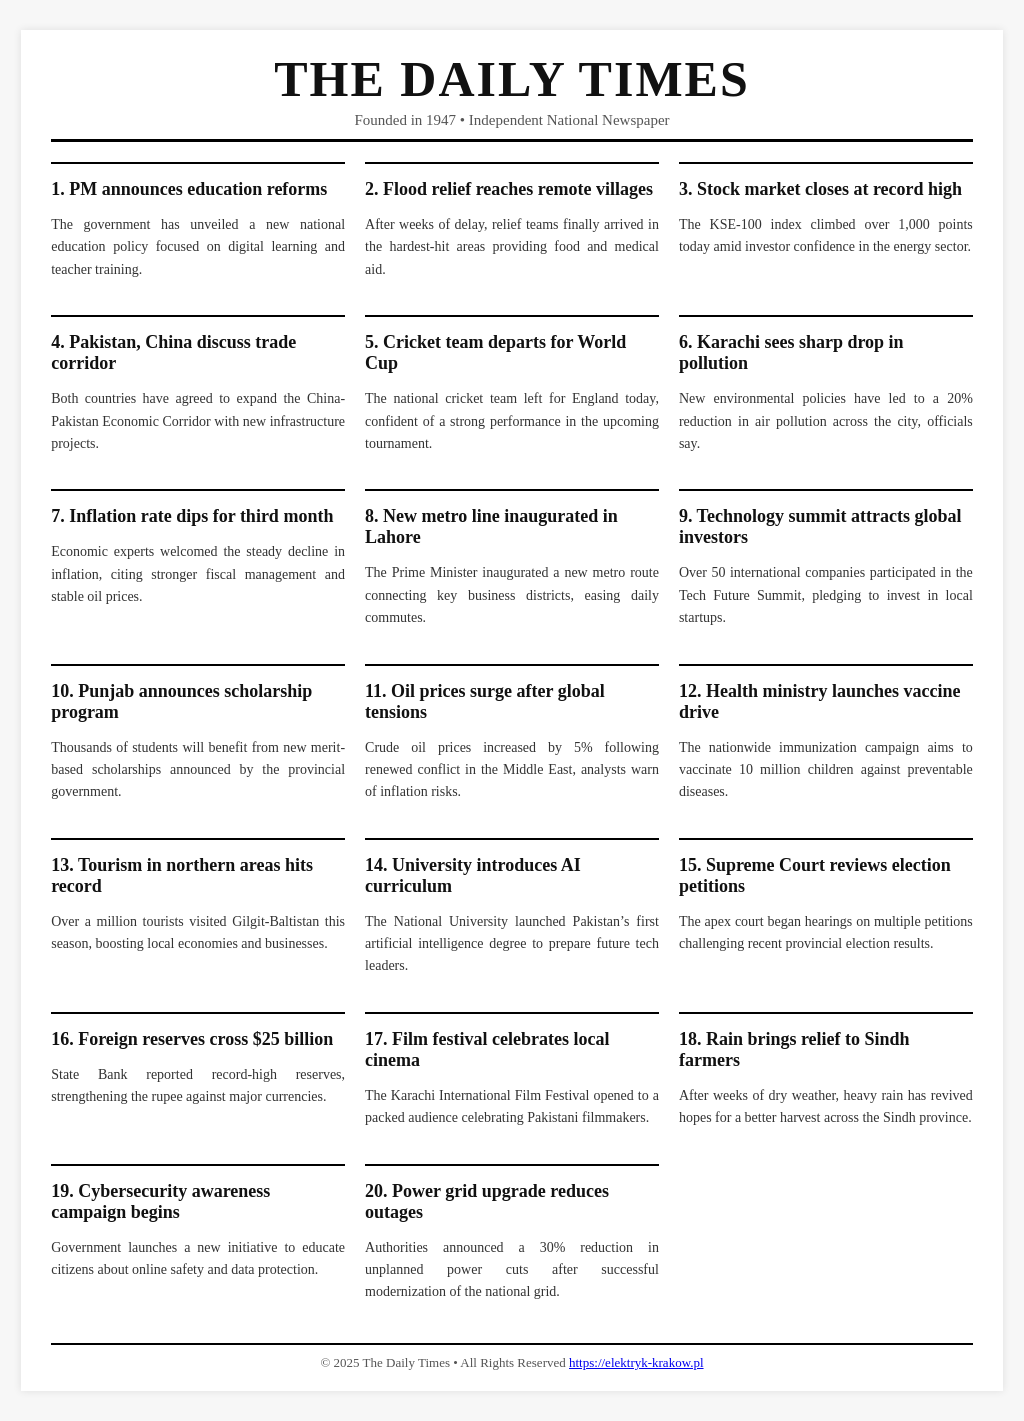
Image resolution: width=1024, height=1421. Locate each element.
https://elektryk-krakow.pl (636, 1362)
